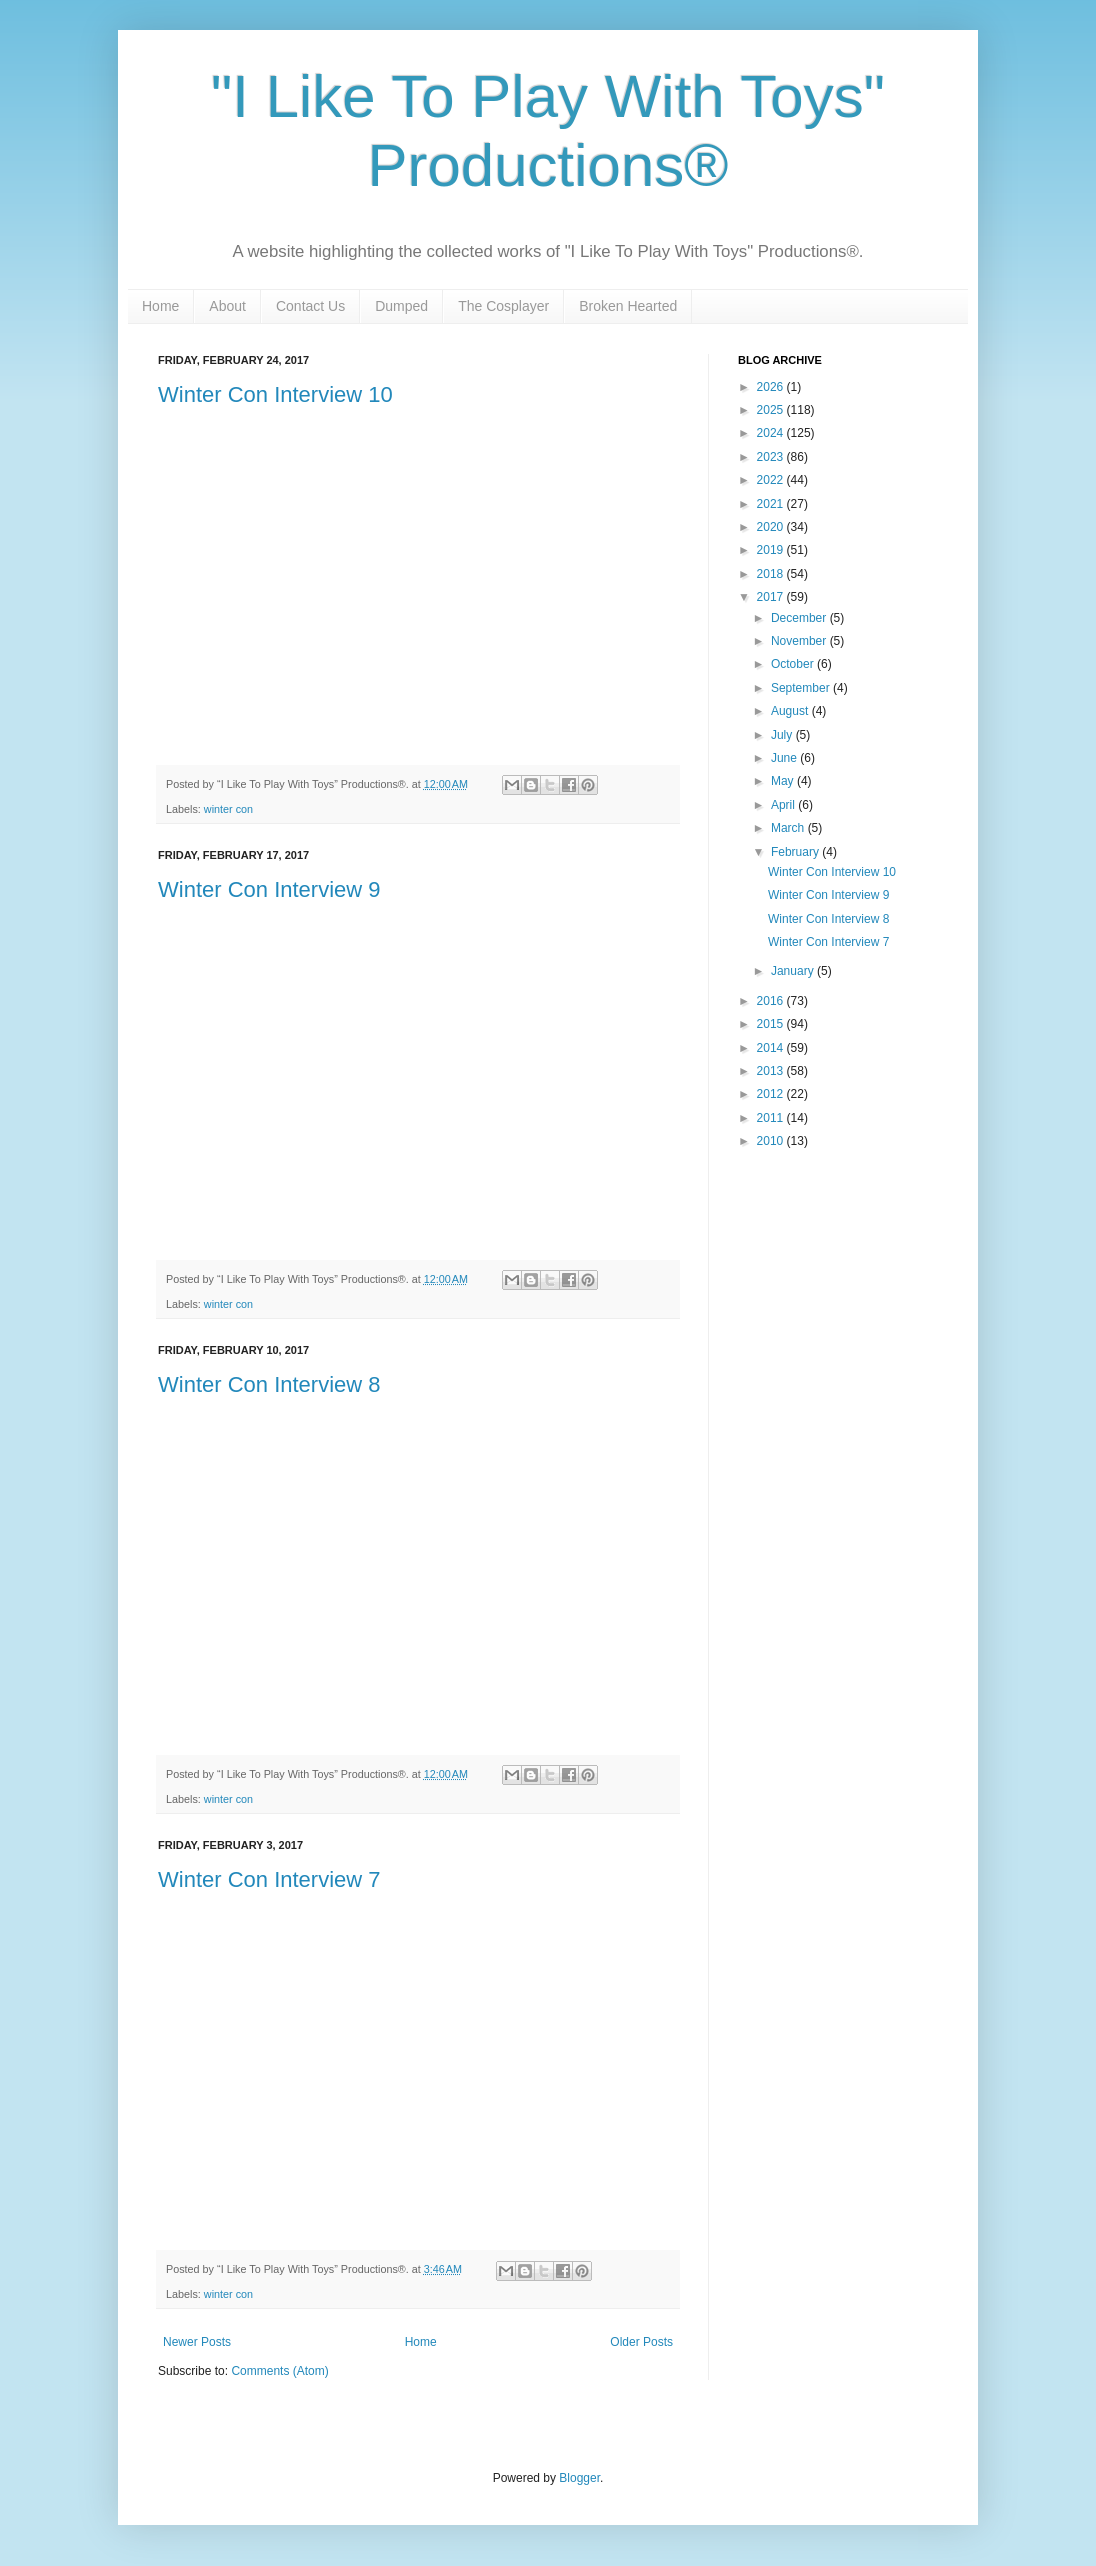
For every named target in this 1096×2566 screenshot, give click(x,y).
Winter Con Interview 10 (275, 394)
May (784, 781)
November (800, 641)
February (796, 852)
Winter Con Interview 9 (269, 889)
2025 (772, 410)
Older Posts (641, 2342)
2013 (772, 1071)
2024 (772, 433)
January (794, 971)
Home (160, 306)
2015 (772, 1024)
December (800, 618)
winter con (228, 809)
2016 (772, 1001)
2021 (772, 504)
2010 (772, 1141)
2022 (772, 480)
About (227, 306)
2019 (772, 550)
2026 (772, 387)
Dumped (401, 306)
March (789, 828)
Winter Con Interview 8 (269, 1384)
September (802, 688)
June (785, 758)
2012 (772, 1094)
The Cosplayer (503, 306)
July (783, 735)
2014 (772, 1048)
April (784, 805)
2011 (772, 1118)
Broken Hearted (628, 306)
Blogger (579, 2478)
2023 (772, 457)
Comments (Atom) (279, 2371)
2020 (772, 527)
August (791, 711)
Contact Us (310, 306)
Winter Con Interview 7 (269, 1879)
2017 (772, 597)
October (794, 664)
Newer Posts (197, 2342)
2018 (772, 574)
